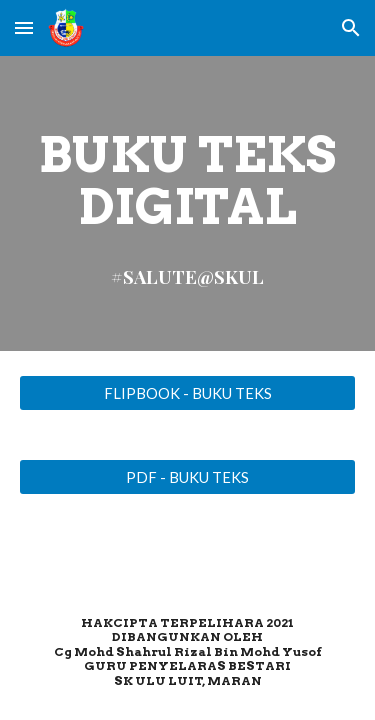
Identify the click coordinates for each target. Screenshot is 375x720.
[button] (24, 27)
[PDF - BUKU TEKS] (188, 477)
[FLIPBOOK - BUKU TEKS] (188, 393)
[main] (188, 203)
